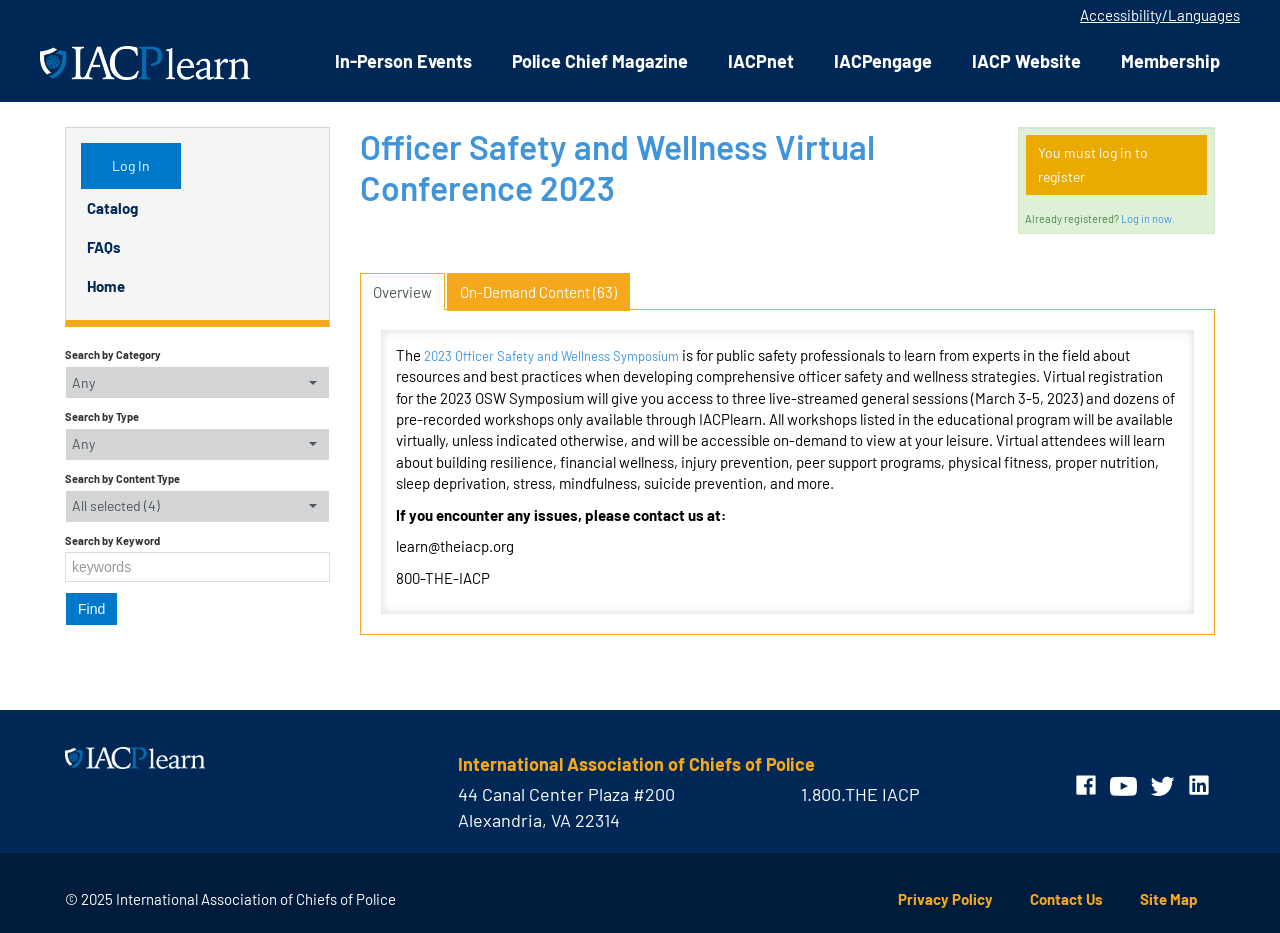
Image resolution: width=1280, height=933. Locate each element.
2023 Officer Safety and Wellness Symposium (551, 356)
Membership (1170, 61)
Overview (402, 292)
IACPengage (883, 61)
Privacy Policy (945, 899)
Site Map (1169, 899)
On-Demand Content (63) (538, 292)
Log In (131, 165)
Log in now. (1148, 218)
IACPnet (761, 61)
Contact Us (1066, 899)
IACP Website (1026, 61)
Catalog (112, 208)
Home (106, 286)
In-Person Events (403, 61)
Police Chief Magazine (600, 61)
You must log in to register (1093, 164)
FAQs (104, 247)
